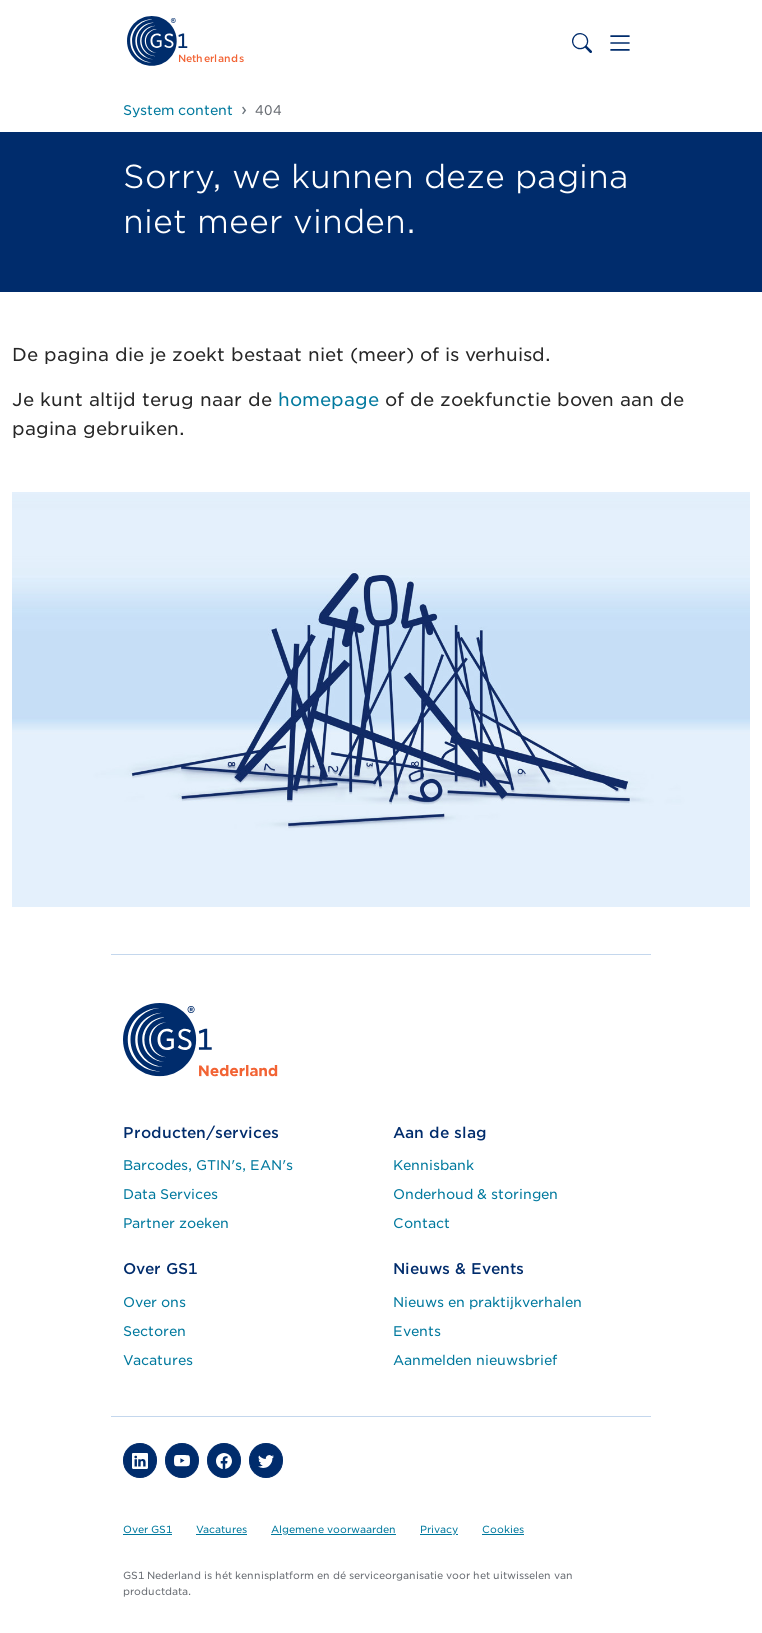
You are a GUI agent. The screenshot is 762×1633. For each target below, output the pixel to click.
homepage (328, 399)
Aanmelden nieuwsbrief (475, 1360)
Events (417, 1331)
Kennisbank (433, 1165)
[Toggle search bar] (582, 43)
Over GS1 (147, 1529)
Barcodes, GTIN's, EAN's (208, 1165)
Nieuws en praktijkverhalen (487, 1302)
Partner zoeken (176, 1223)
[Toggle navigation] (620, 43)
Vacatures (158, 1360)
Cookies (503, 1529)
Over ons (154, 1302)
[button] (140, 1460)
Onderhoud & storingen (475, 1194)
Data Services (170, 1194)
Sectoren (154, 1331)
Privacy (439, 1529)
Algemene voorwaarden (333, 1529)
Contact (421, 1223)
